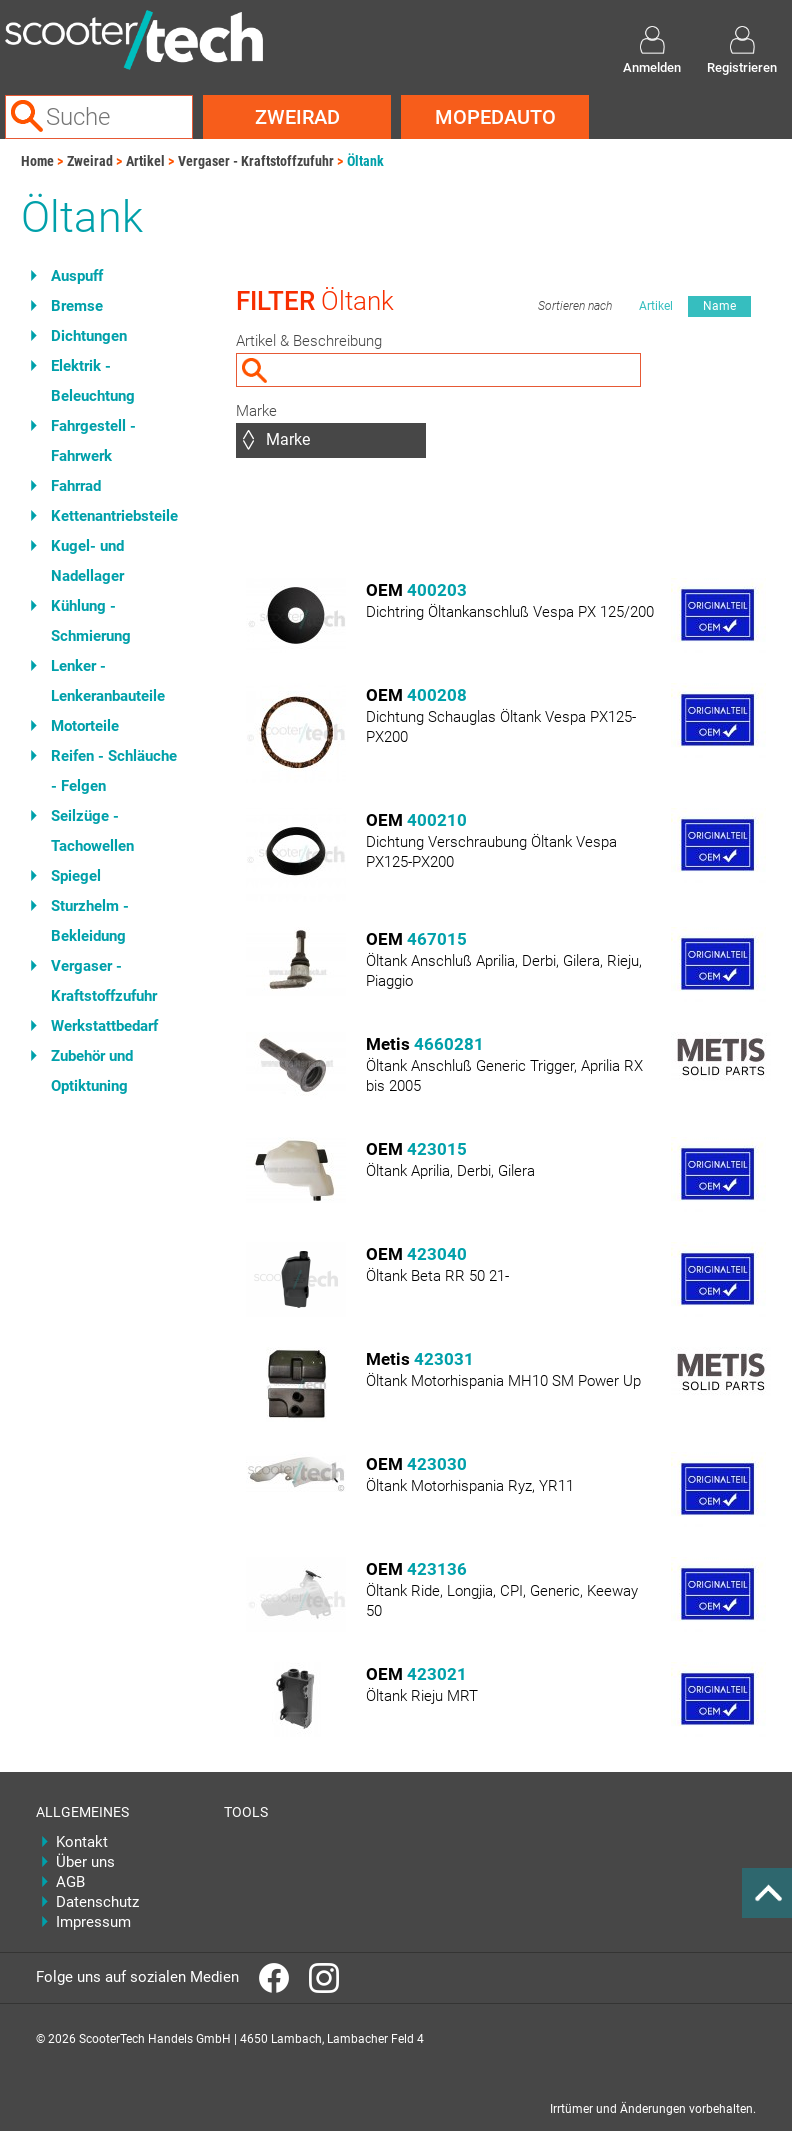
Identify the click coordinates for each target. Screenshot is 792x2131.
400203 (437, 590)
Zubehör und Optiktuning (92, 1071)
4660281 (449, 1044)
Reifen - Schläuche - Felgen (114, 771)
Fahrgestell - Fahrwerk (93, 441)
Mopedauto (495, 117)
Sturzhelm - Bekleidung (90, 921)
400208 (437, 695)
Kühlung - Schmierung (91, 621)
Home (37, 161)
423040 (437, 1254)
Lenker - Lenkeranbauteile (108, 681)
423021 (437, 1674)
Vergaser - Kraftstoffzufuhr (256, 161)
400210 (437, 820)
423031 (444, 1359)
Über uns (85, 1862)
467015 (437, 939)
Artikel (145, 161)
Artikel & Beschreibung (309, 341)
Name (719, 306)
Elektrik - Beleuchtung (93, 381)
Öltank (365, 161)
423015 (437, 1149)
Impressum (93, 1922)
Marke (256, 411)
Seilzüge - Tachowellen (92, 831)
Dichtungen (89, 336)
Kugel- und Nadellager (87, 561)
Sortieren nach (575, 306)
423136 (437, 1569)
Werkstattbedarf (104, 1026)
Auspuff (77, 276)
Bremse (77, 306)
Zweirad (297, 117)
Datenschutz (97, 1902)
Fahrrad (76, 486)
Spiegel (76, 876)
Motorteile (85, 726)
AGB (70, 1882)
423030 (437, 1464)
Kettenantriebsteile (114, 516)
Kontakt (82, 1842)
